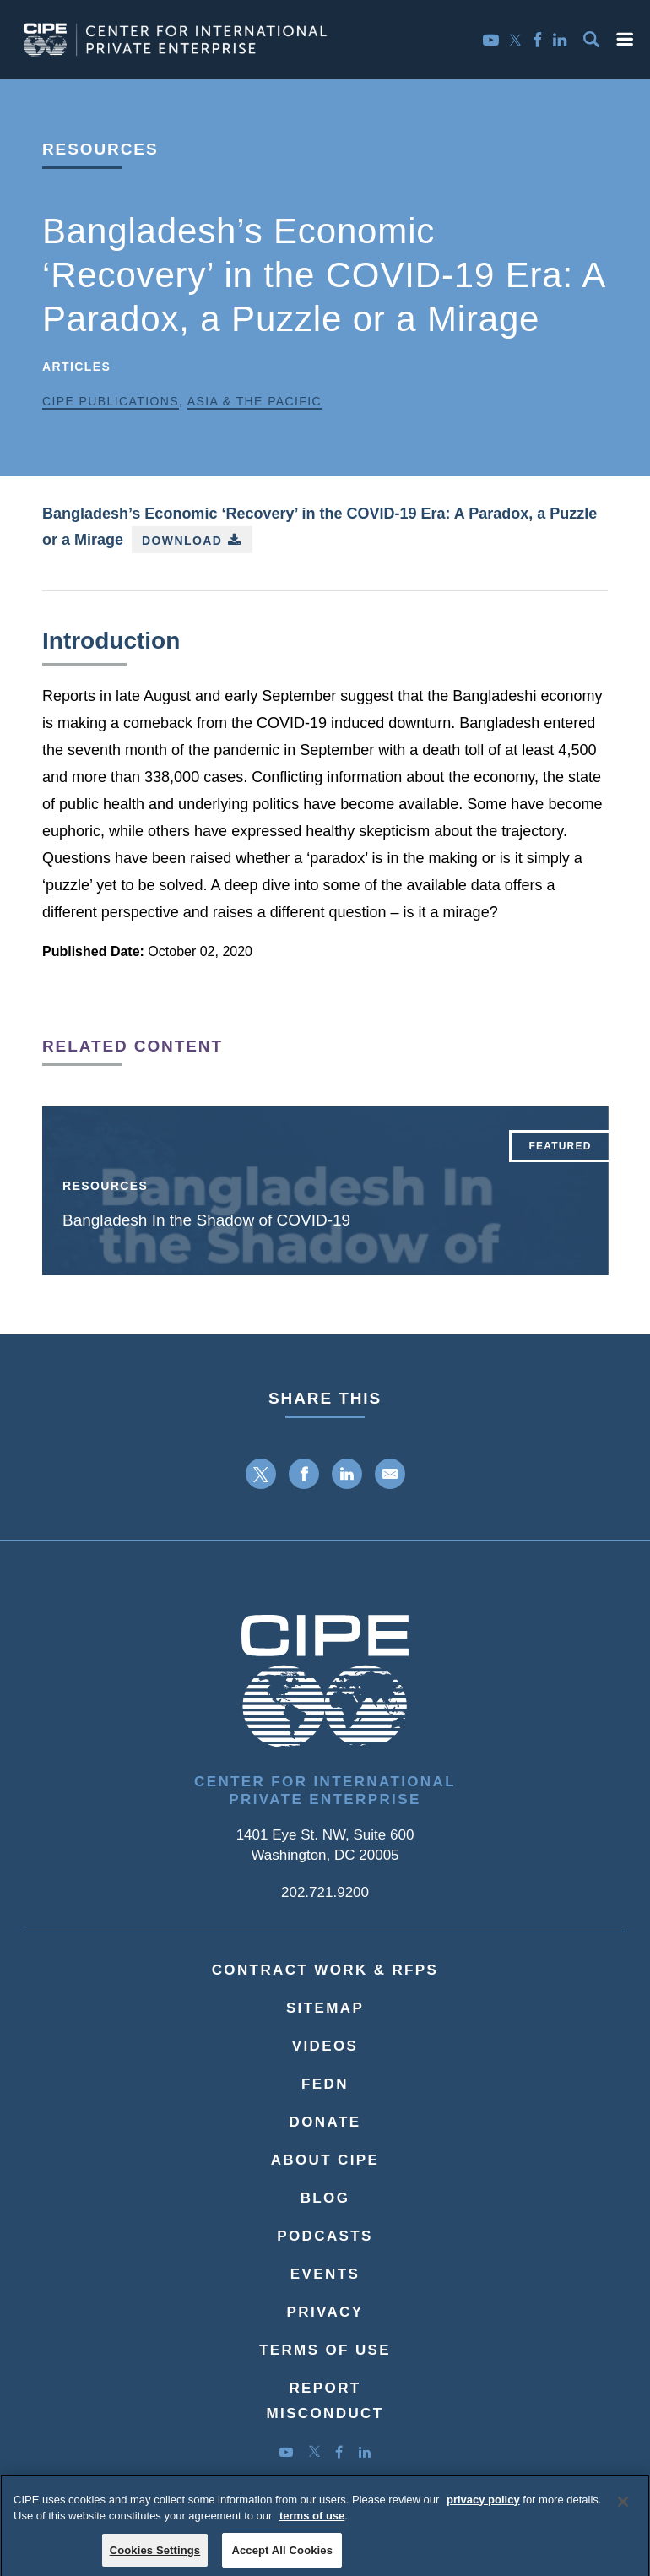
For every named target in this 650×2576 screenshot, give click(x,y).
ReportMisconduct (324, 2400)
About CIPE (325, 2160)
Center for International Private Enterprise (325, 1790)
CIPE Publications (110, 401)
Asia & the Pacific (254, 401)
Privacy (325, 2312)
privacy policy (483, 2508)
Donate (325, 2122)
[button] (624, 39)
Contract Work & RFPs (325, 1970)
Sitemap (325, 2008)
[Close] (623, 2510)
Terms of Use (325, 2350)
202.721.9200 (325, 1892)
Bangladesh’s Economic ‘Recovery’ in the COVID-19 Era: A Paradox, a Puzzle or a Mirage (319, 529)
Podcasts (325, 2236)
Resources (100, 149)
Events (325, 2274)
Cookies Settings (155, 2558)
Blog (325, 2198)
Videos (325, 2046)
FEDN (325, 2084)
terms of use (311, 2525)
